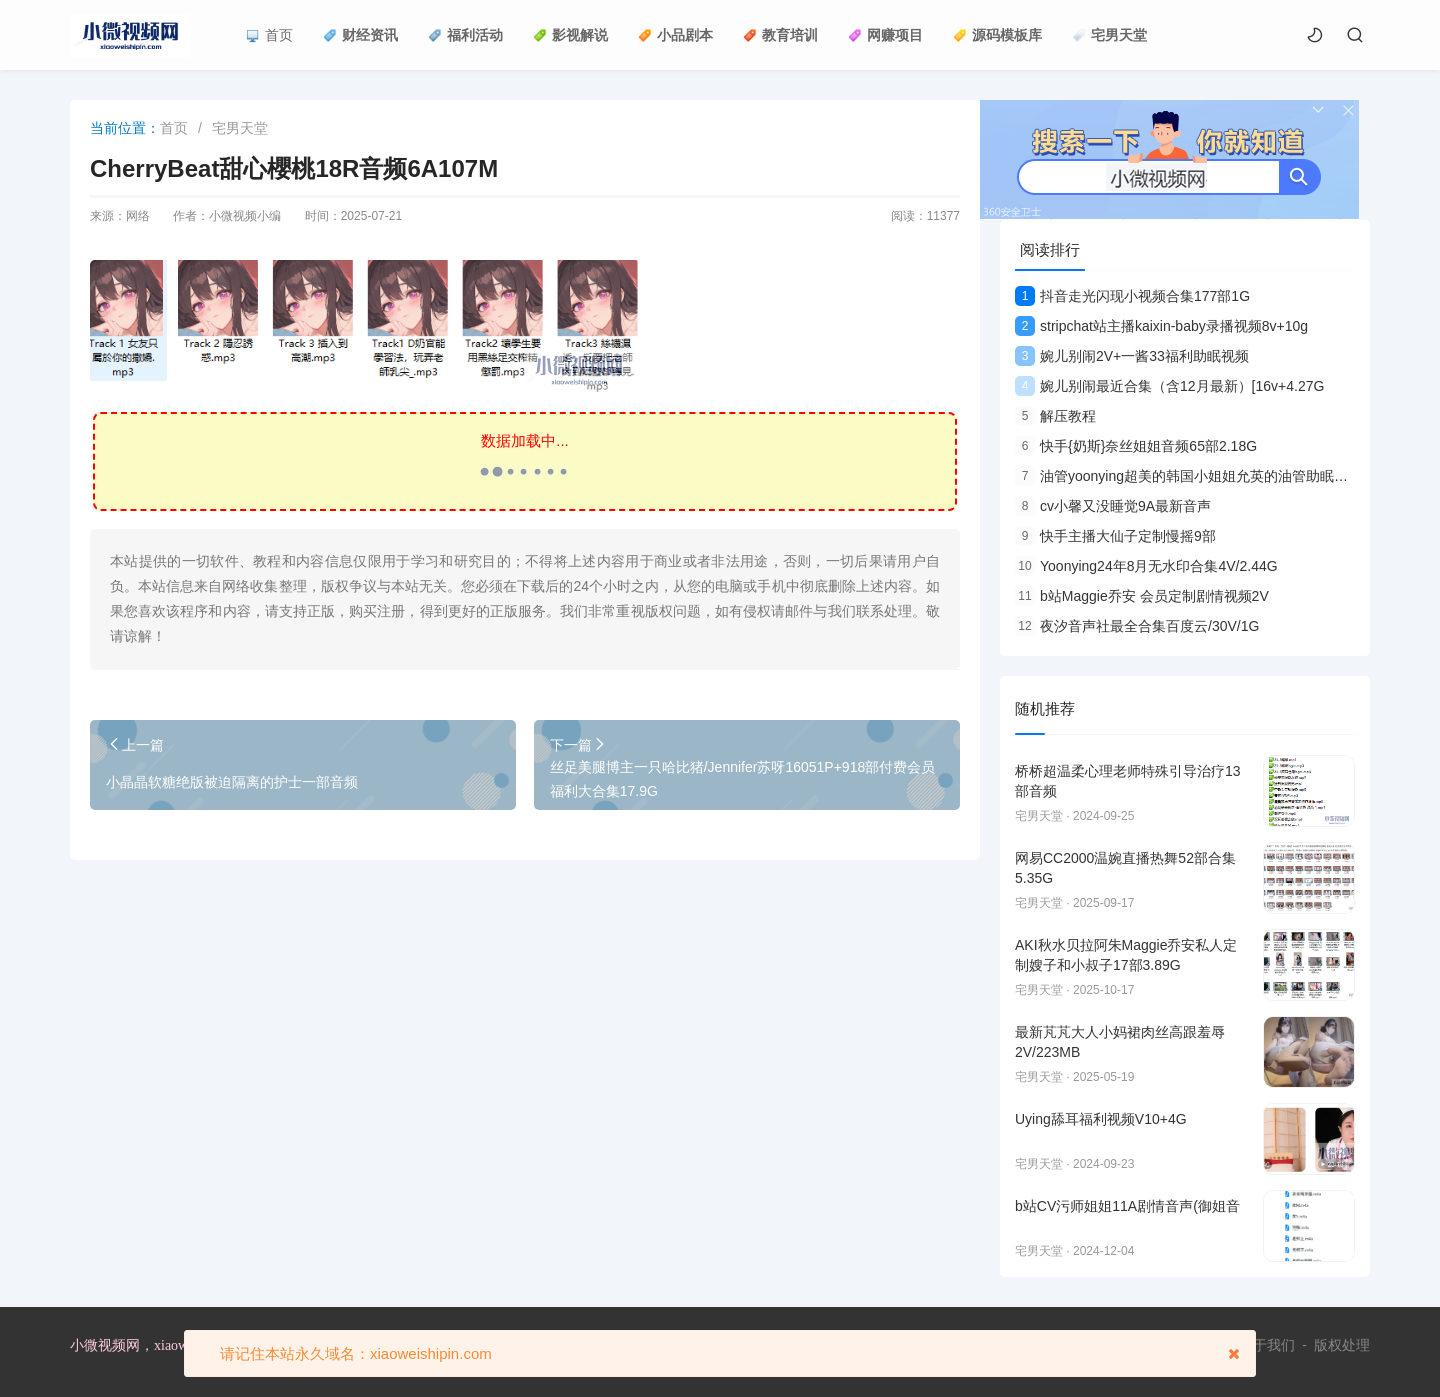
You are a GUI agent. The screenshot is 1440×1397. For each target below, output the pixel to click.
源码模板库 (997, 35)
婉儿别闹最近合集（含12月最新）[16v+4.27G (1169, 386)
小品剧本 (675, 35)
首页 (269, 35)
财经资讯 (360, 35)
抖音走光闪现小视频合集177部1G (1132, 296)
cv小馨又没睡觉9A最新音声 (1113, 506)
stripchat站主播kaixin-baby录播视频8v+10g (1161, 326)
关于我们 (1267, 1345)
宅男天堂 (1109, 35)
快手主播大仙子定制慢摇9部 (1115, 536)
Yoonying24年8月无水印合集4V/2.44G (1146, 566)
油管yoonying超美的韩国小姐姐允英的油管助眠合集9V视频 (1211, 476)
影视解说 (570, 35)
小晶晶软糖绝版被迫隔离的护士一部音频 (232, 782)
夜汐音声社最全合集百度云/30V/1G (1137, 626)
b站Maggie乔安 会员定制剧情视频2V (1142, 596)
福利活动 (465, 35)
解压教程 (1055, 416)
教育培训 (780, 35)
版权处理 (1342, 1345)
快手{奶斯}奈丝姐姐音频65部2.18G (1136, 446)
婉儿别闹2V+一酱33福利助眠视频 (1132, 356)
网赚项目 (885, 35)
